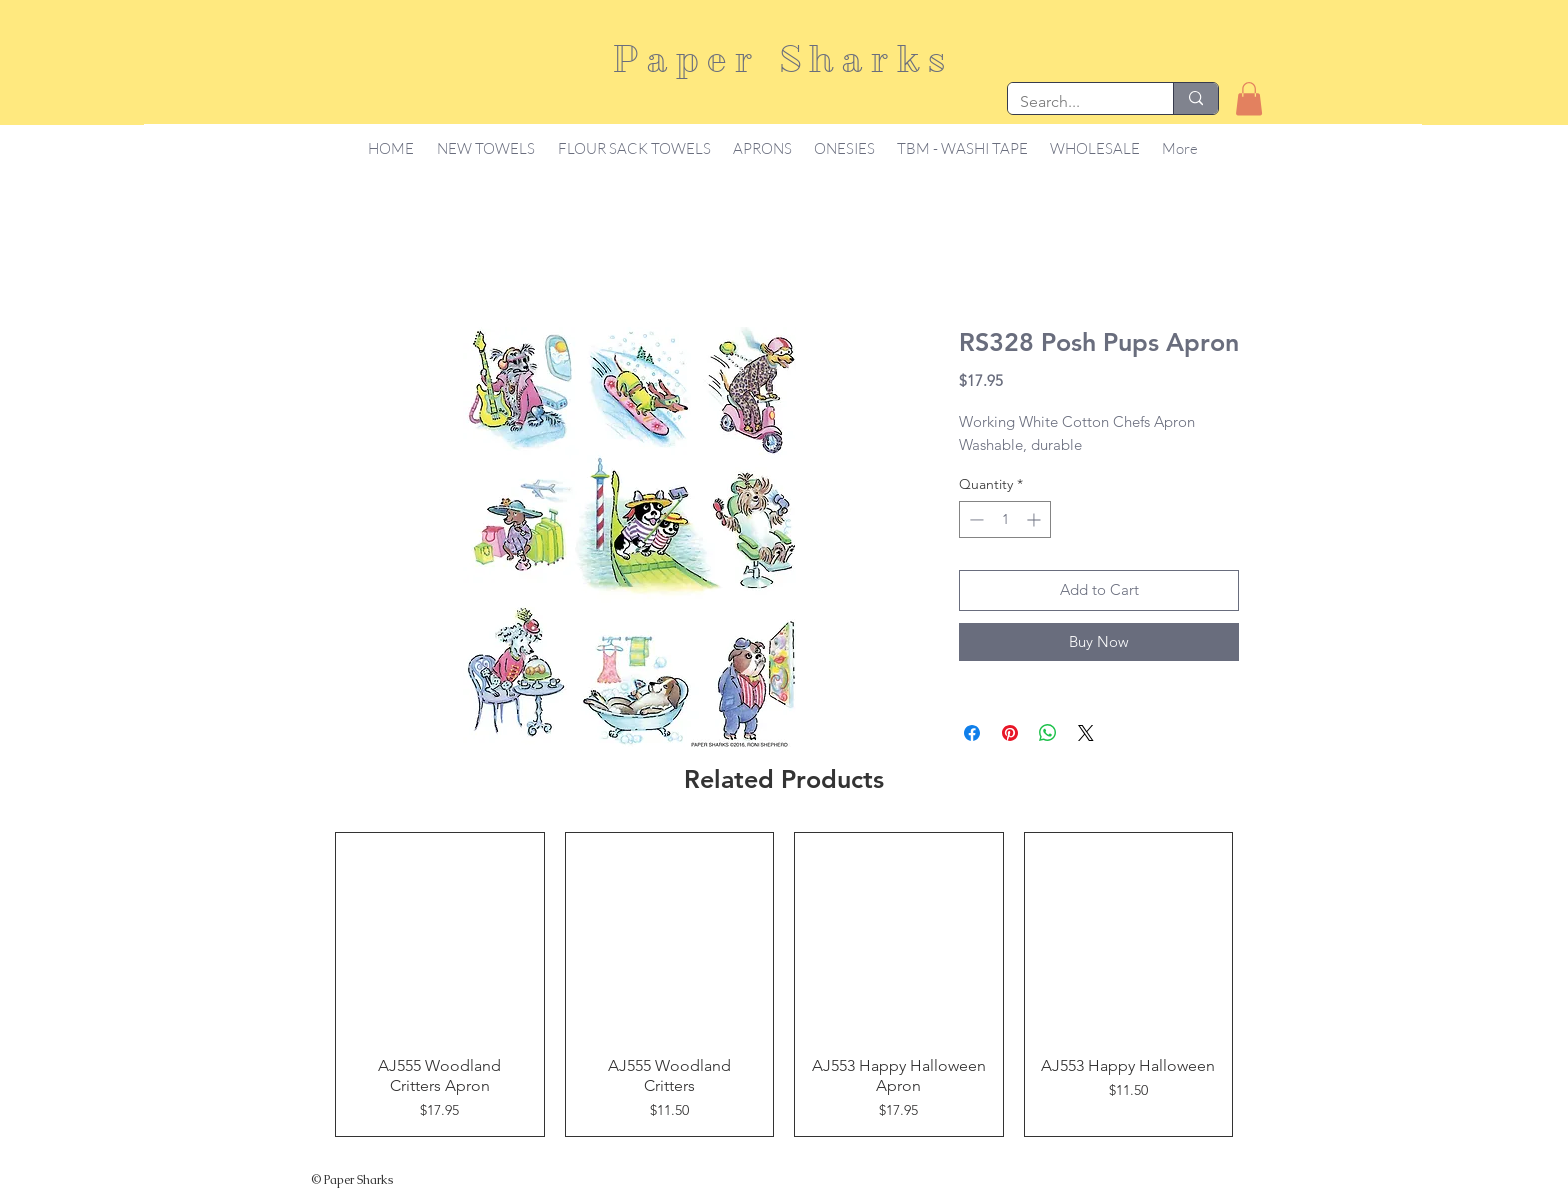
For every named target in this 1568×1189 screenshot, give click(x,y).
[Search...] (1075, 102)
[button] (1249, 98)
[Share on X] (1086, 733)
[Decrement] (974, 519)
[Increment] (1035, 519)
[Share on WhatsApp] (1048, 733)
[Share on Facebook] (972, 733)
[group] (784, 985)
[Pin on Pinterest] (1010, 733)
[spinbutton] (1005, 519)
